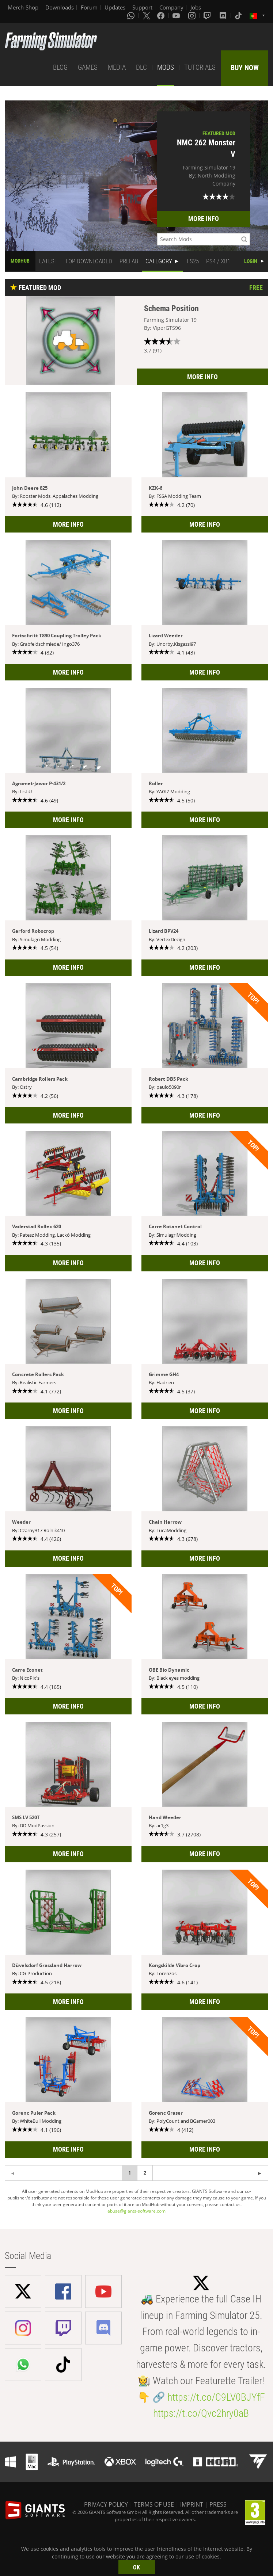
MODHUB (20, 261)
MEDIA (117, 67)
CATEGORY (158, 261)
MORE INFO (203, 218)
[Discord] (223, 15)
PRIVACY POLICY (106, 2504)
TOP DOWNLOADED (88, 261)
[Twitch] (208, 15)
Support (142, 7)
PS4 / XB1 (218, 261)
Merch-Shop (23, 7)
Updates (115, 7)
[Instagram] (192, 15)
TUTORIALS (200, 67)
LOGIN (250, 261)
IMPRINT (191, 2504)
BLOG (60, 67)
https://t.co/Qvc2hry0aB (201, 2413)
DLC (141, 67)
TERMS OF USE (154, 2504)
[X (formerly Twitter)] (146, 15)
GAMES (88, 67)
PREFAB (129, 261)
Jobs (195, 7)
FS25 (193, 261)
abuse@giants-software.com (136, 2211)
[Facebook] (161, 15)
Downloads (59, 7)
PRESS (218, 2504)
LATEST (48, 261)
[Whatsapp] (131, 15)
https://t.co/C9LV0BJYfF (216, 2397)
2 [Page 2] (145, 2172)
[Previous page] (260, 2172)
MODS (165, 67)
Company (171, 7)
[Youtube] (176, 15)
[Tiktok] (239, 15)
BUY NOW (245, 67)
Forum (89, 7)
